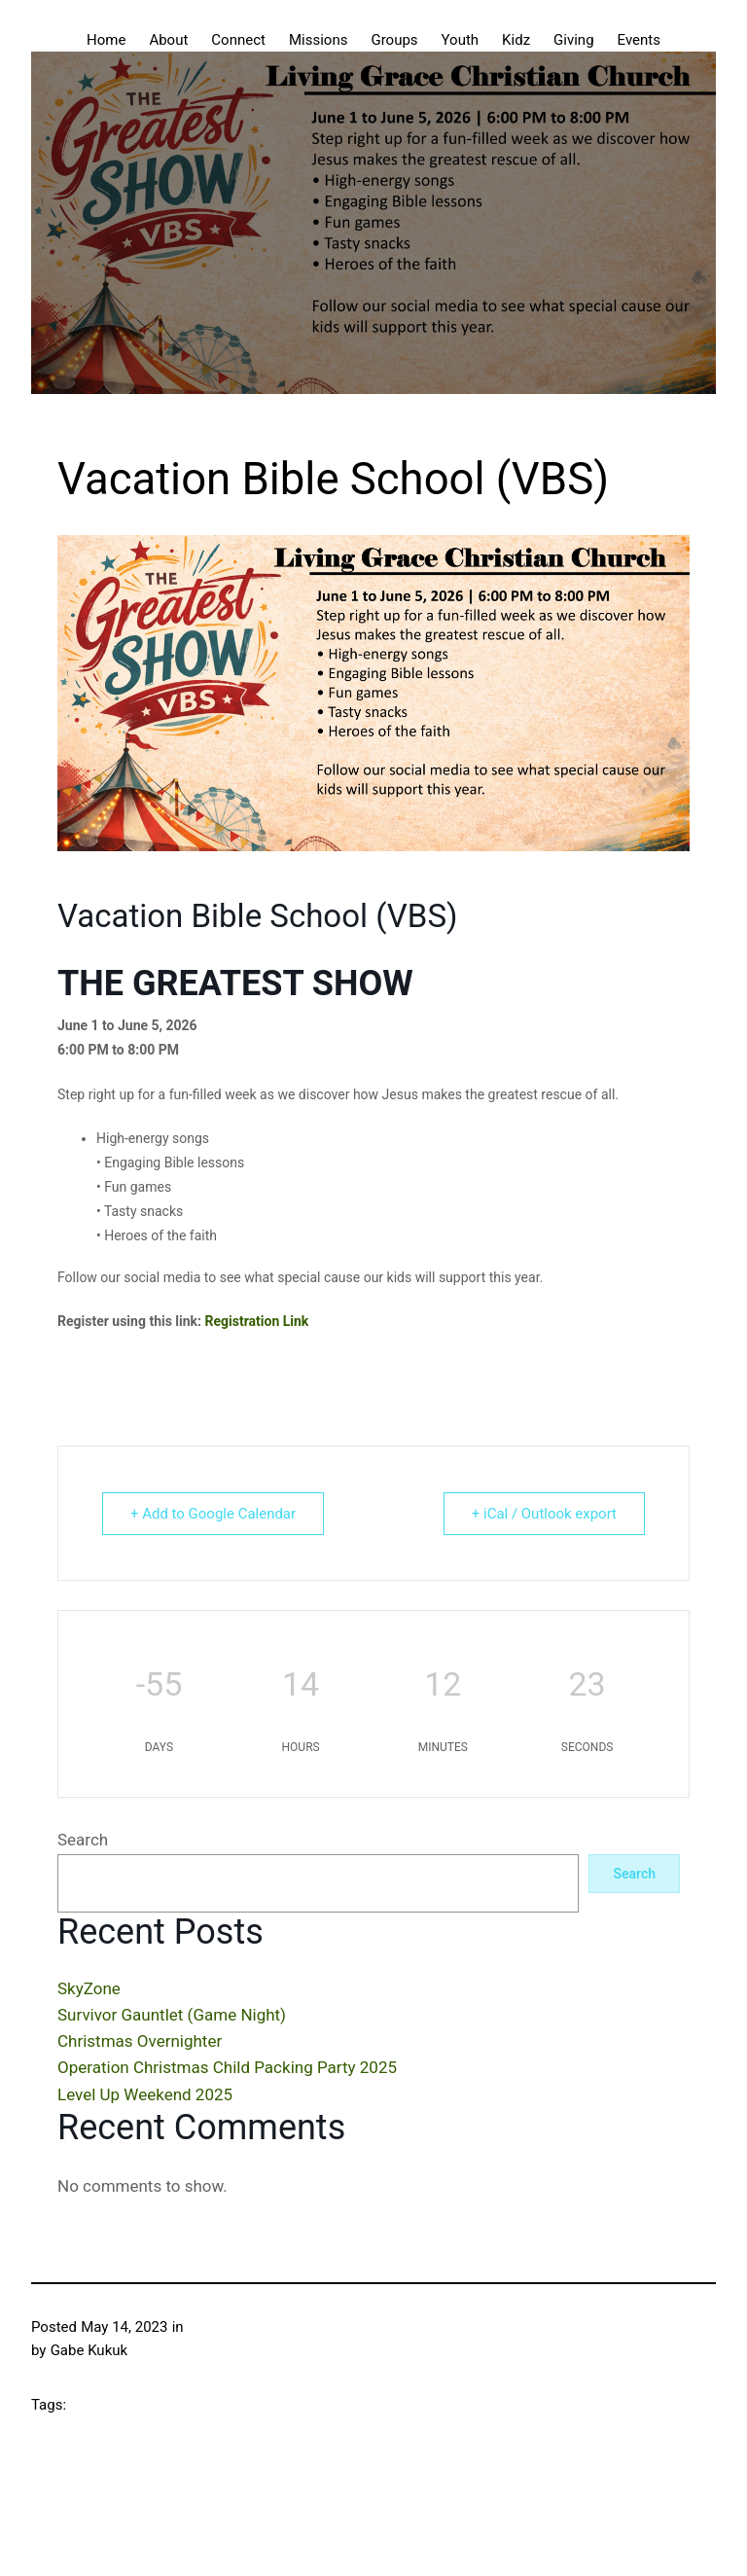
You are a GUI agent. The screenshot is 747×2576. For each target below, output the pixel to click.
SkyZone (89, 1988)
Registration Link (257, 1321)
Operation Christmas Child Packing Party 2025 (227, 2067)
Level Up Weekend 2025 (144, 2094)
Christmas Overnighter (139, 2041)
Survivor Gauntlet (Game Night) (171, 2014)
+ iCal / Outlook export (544, 1513)
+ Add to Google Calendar (213, 1513)
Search (82, 1839)
